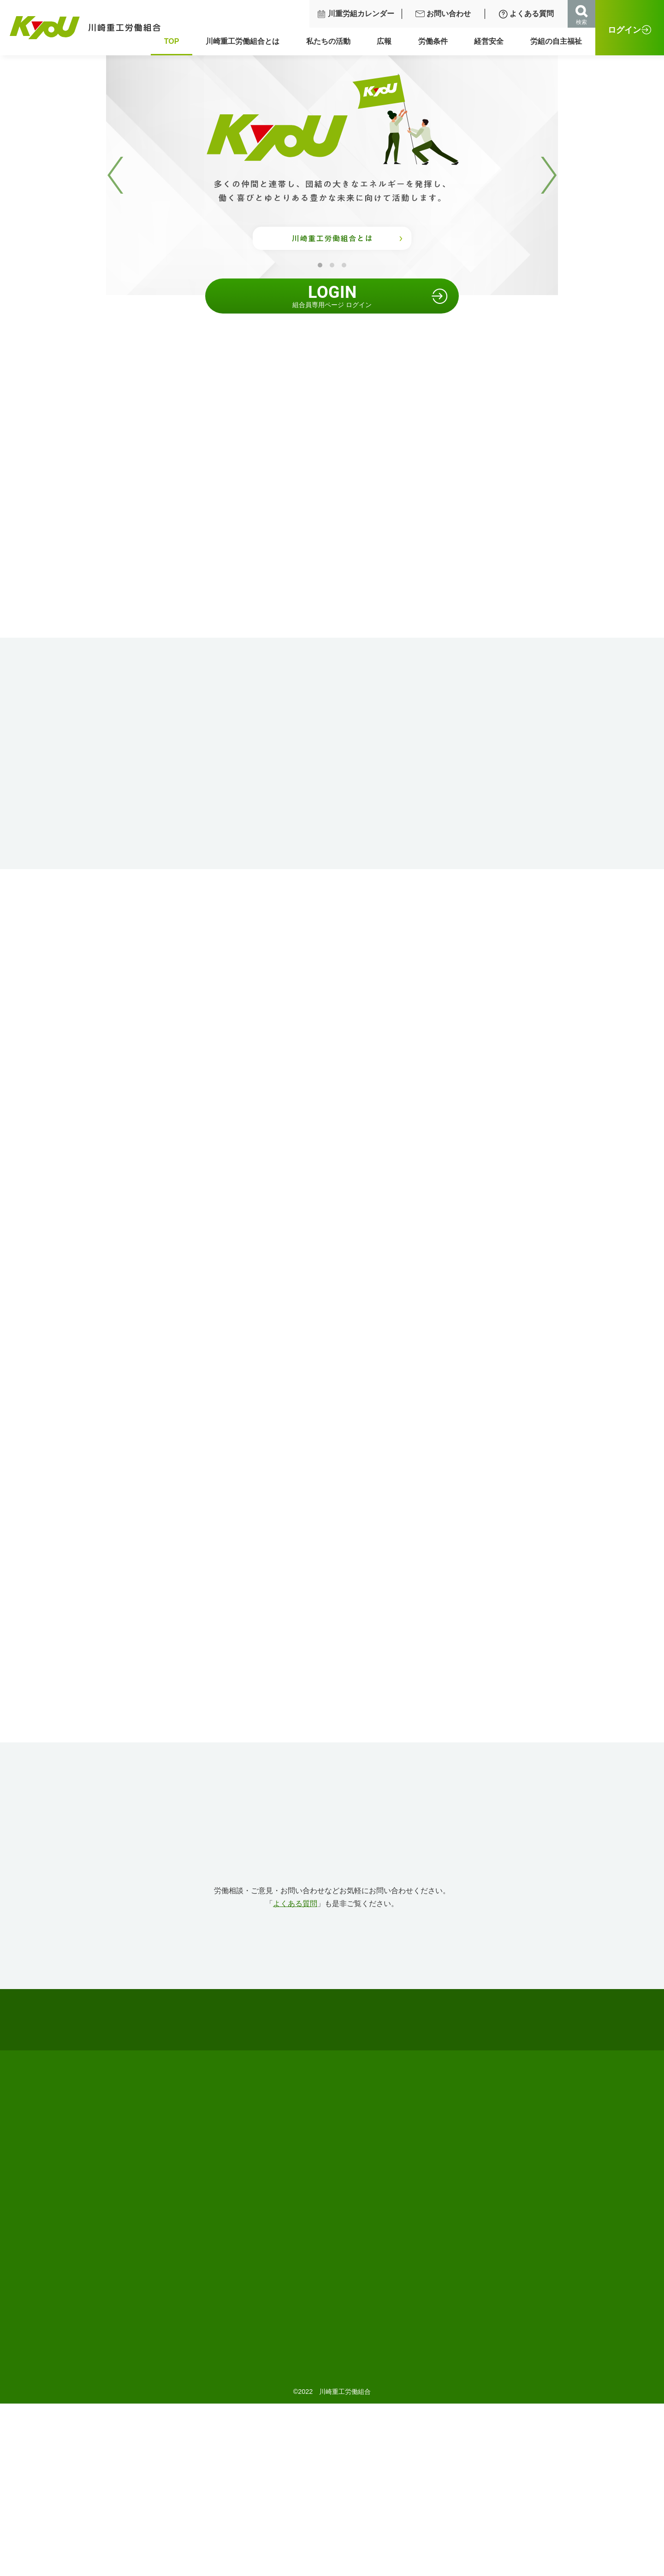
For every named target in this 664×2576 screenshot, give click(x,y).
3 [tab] (344, 265)
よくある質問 (530, 13)
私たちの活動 (332, 41)
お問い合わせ (447, 13)
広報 (388, 41)
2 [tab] (332, 265)
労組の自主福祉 (560, 41)
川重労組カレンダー (359, 13)
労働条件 (437, 41)
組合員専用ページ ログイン (332, 295)
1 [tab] (320, 265)
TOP (176, 41)
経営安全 (493, 41)
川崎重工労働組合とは (247, 41)
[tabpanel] (332, 175)
